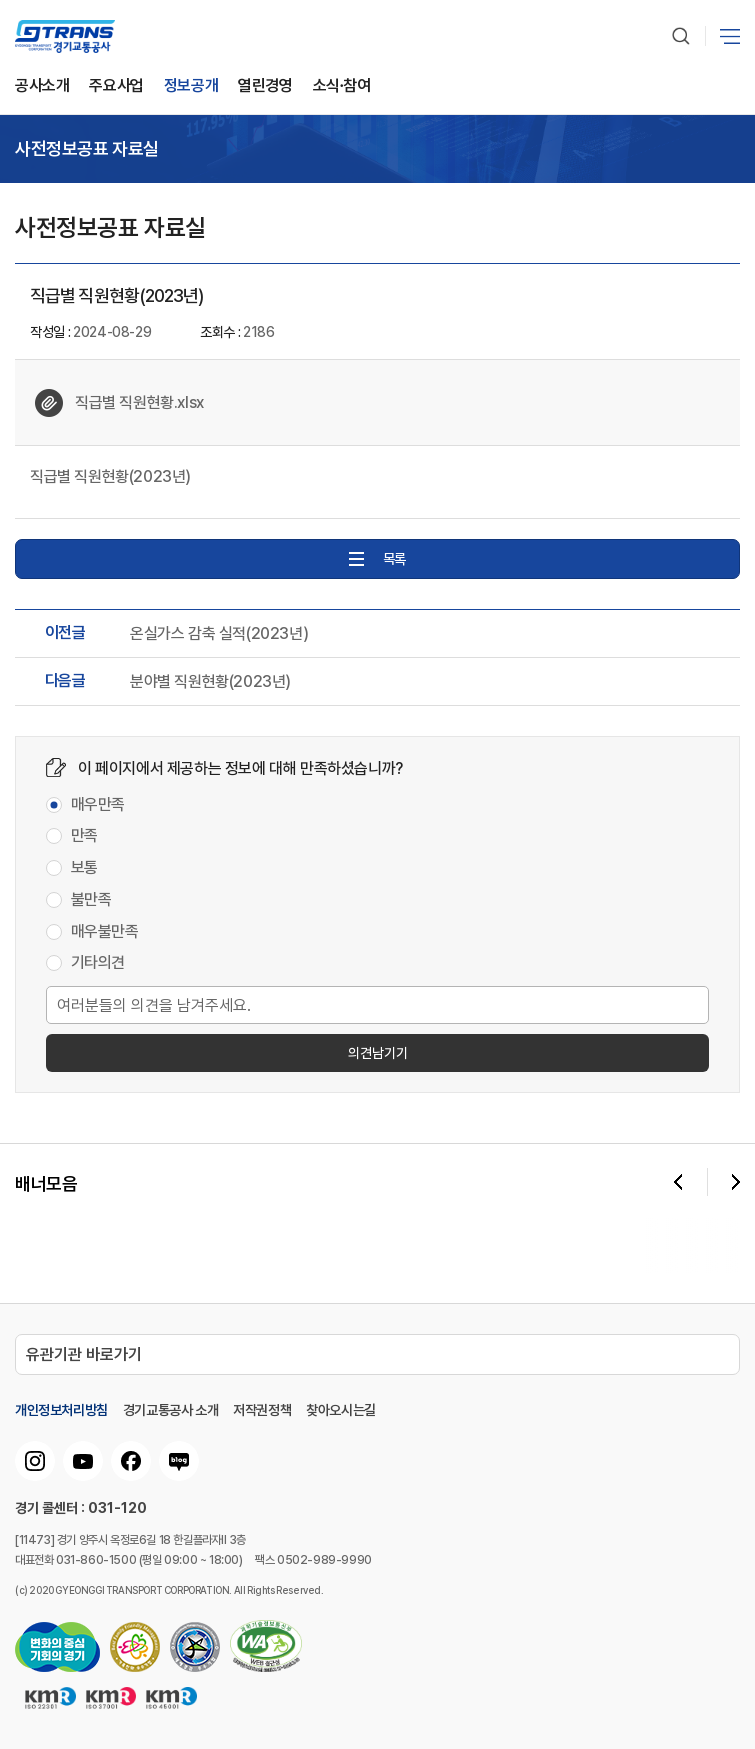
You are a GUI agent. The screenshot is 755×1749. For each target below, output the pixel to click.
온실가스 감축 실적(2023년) (219, 634)
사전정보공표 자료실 (87, 149)
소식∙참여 (342, 86)
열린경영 (265, 86)
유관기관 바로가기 (84, 1354)
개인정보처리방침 (61, 1410)
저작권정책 (262, 1410)
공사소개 (42, 86)
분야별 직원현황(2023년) (210, 682)
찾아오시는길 (341, 1410)
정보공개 (191, 86)
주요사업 (116, 86)
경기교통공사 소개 (170, 1410)
